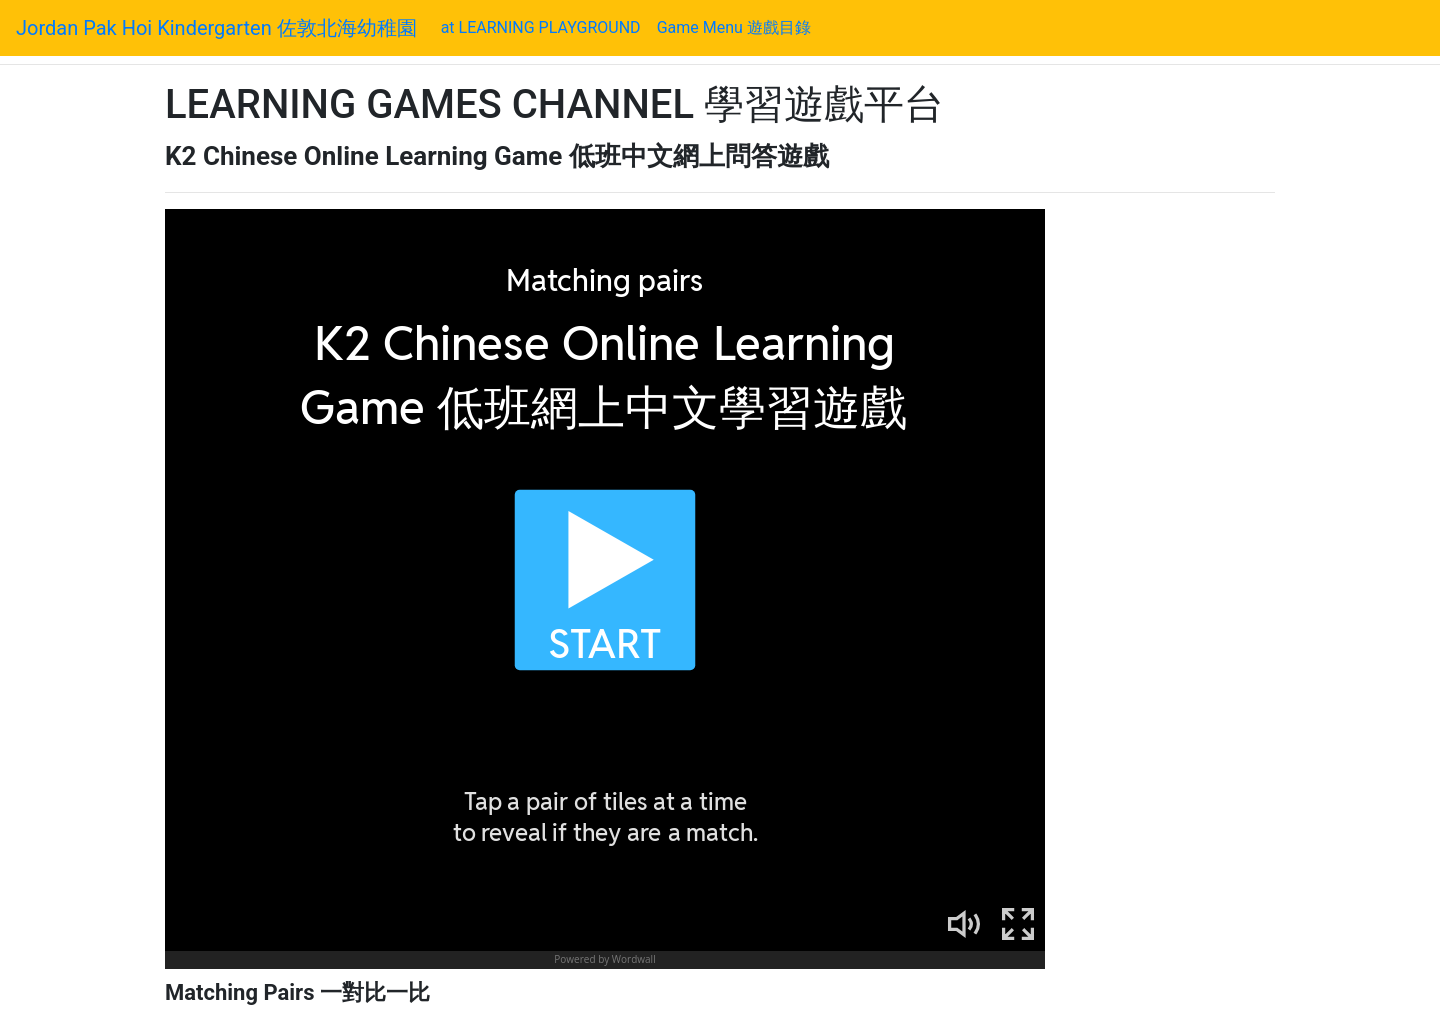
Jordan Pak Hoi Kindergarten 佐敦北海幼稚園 (216, 28)
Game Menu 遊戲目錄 (734, 27)
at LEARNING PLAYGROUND (545, 26)
